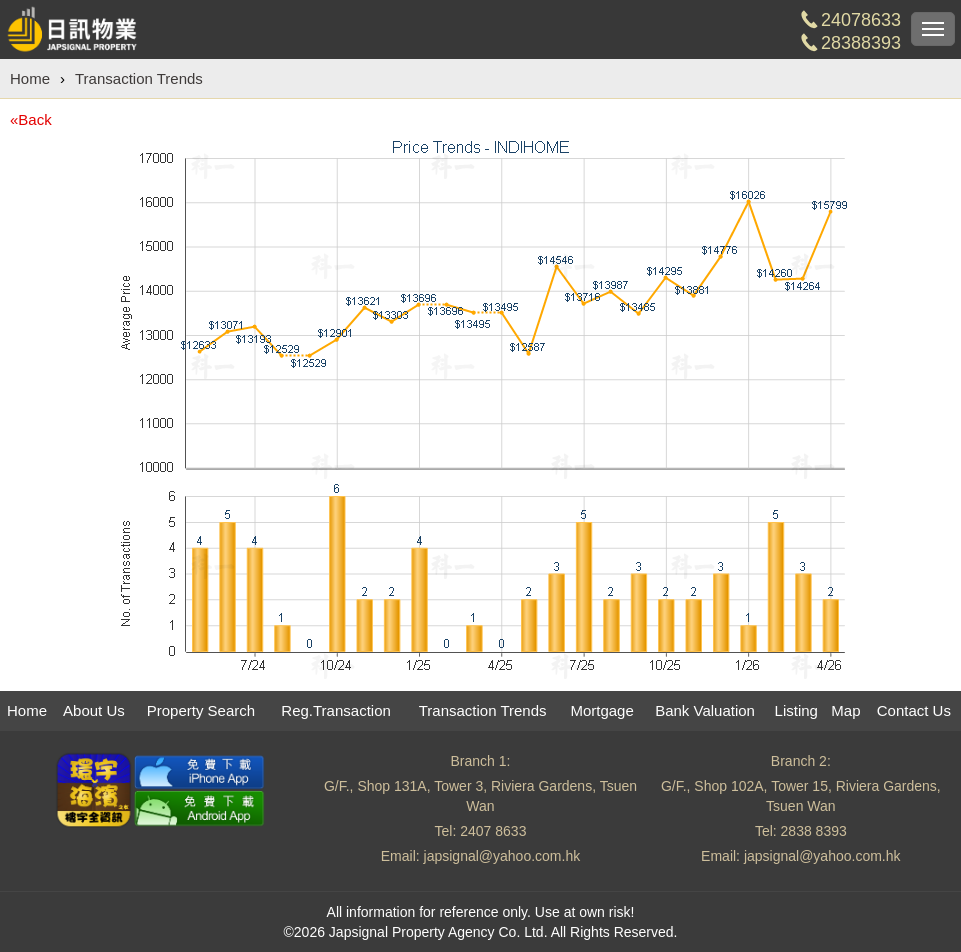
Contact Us (914, 710)
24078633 (861, 20)
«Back (31, 119)
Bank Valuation (705, 710)
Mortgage (601, 710)
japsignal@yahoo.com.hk (502, 856)
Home (30, 78)
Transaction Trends (139, 78)
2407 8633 (493, 831)
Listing (796, 710)
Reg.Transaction (336, 710)
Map (845, 710)
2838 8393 (814, 831)
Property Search (201, 710)
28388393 (861, 43)
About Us (94, 710)
